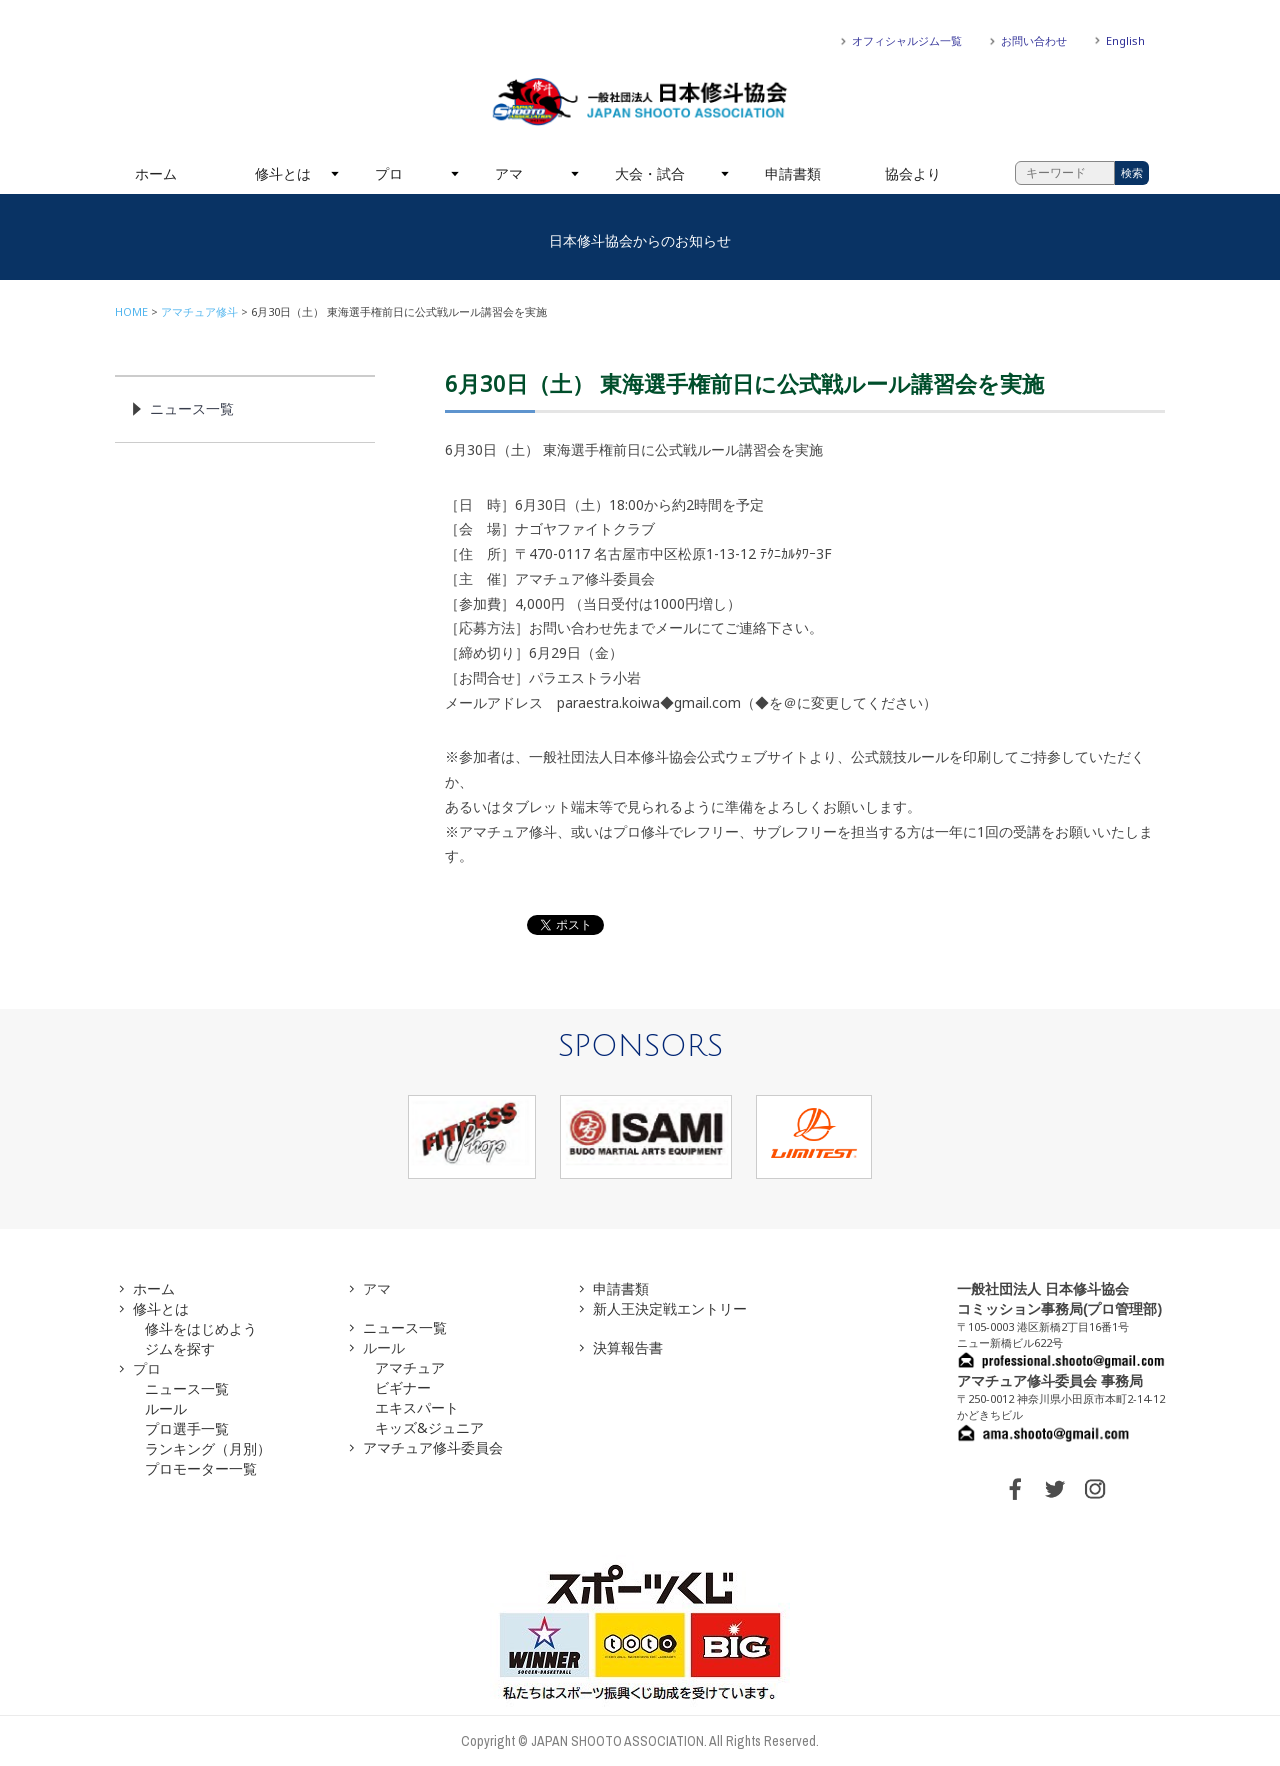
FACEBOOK (1015, 1489)
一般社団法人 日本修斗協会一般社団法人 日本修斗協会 (640, 102)
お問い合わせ (1034, 40)
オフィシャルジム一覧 (907, 40)
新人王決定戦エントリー (670, 1308)
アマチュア (410, 1367)
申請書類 (793, 173)
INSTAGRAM (1095, 1489)
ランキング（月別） (208, 1448)
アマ (509, 173)
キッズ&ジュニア (429, 1427)
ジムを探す (180, 1348)
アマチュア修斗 (199, 311)
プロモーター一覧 (201, 1468)
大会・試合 (650, 173)
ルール (166, 1408)
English (1125, 40)
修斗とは (283, 173)
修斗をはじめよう (201, 1328)
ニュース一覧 (192, 408)
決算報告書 (628, 1347)
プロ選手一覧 (187, 1428)
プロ (389, 173)
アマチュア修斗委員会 (433, 1447)
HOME (131, 311)
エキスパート (417, 1407)
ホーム (156, 173)
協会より (913, 173)
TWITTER (1055, 1489)
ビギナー (403, 1387)
